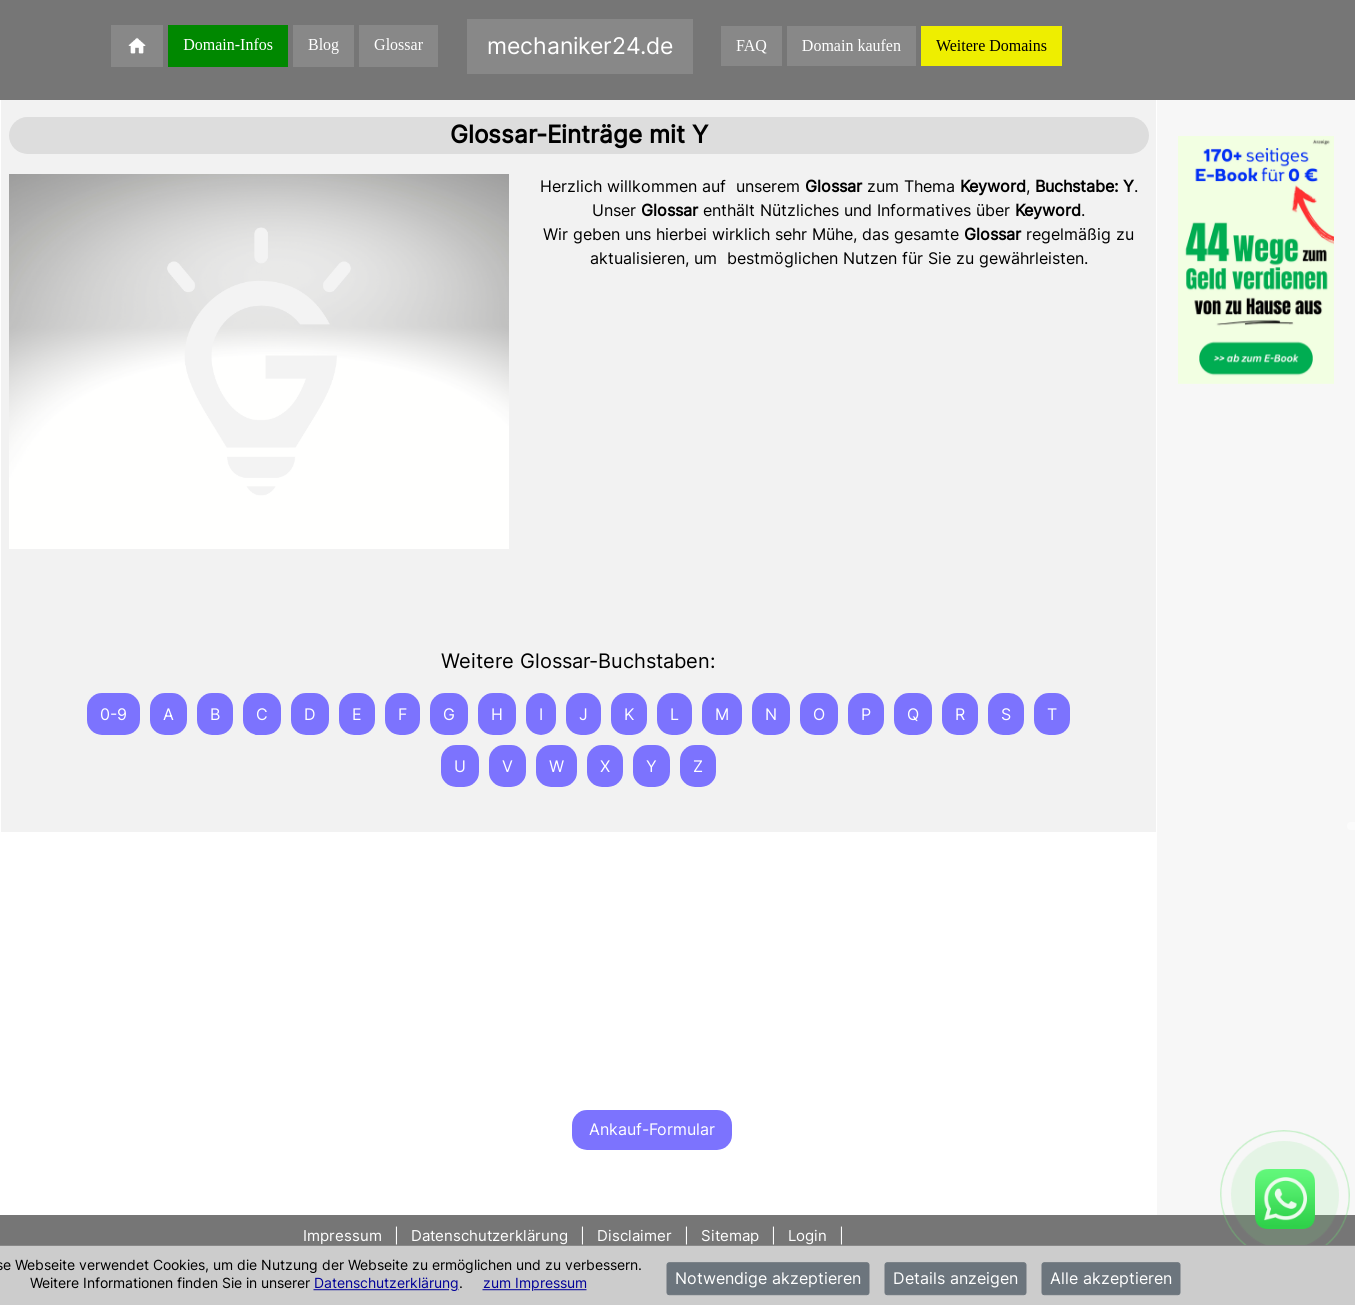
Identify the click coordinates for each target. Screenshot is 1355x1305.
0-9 (113, 714)
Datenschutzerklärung (386, 1282)
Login (807, 1235)
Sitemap (730, 1235)
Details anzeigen (955, 1279)
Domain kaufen (851, 45)
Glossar (398, 44)
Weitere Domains (991, 45)
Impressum (344, 1235)
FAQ (751, 45)
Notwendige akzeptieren (768, 1279)
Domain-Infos (228, 44)
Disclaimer (634, 1235)
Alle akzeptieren (1111, 1279)
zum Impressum (535, 1282)
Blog (323, 44)
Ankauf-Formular (652, 1129)
